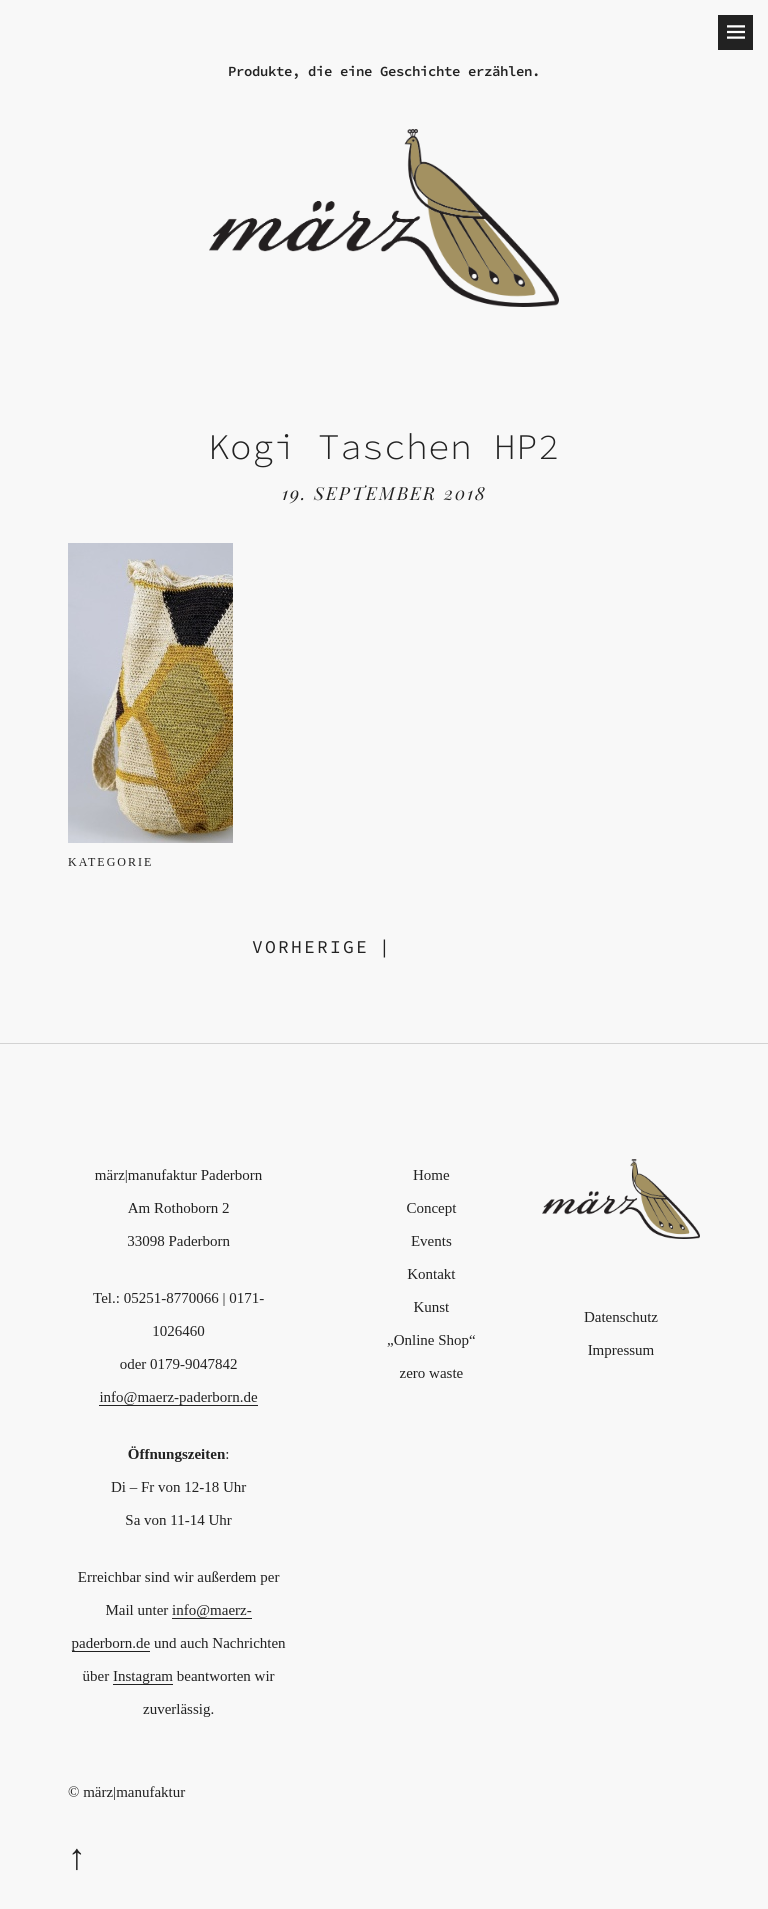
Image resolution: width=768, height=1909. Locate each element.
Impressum (621, 1350)
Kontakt (431, 1274)
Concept (431, 1208)
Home (431, 1175)
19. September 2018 (384, 493)
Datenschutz (621, 1317)
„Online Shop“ (431, 1340)
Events (431, 1241)
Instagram (143, 1676)
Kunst (431, 1307)
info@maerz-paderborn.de (178, 1397)
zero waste (432, 1373)
